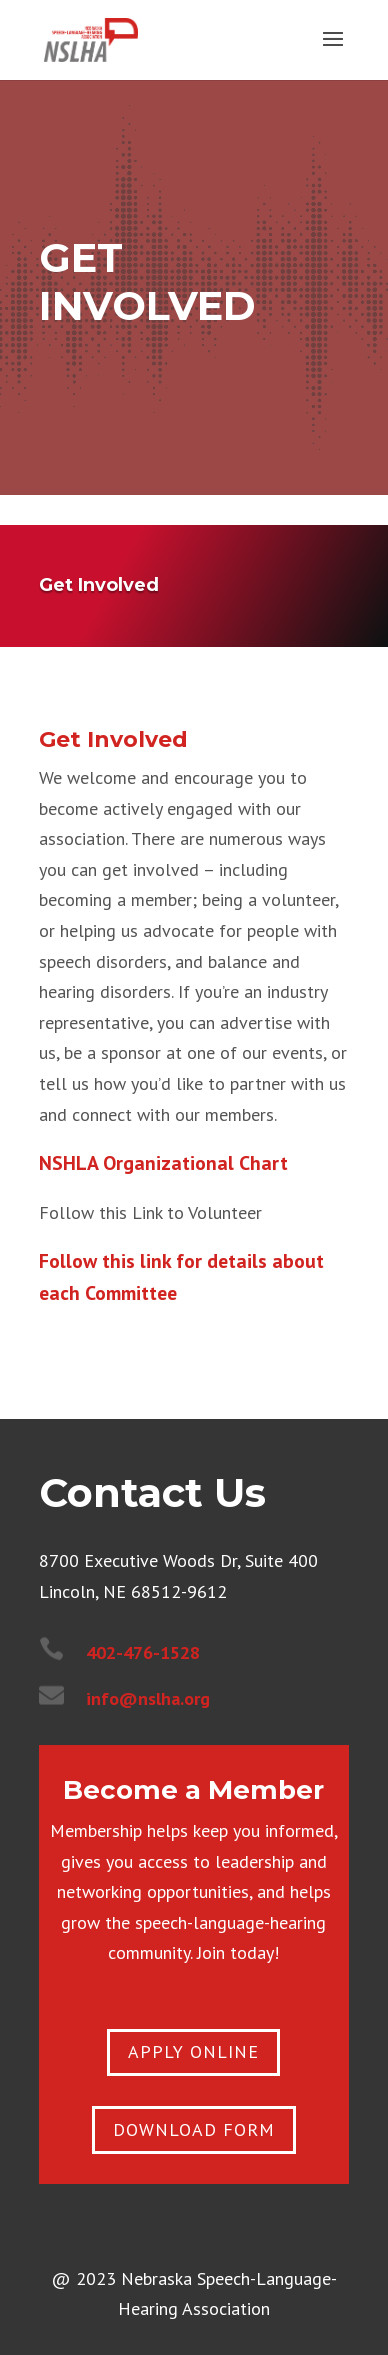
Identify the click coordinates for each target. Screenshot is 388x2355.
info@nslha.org (148, 1698)
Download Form (194, 2129)
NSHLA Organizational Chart (163, 1162)
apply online (193, 2051)
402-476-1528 (143, 1652)
